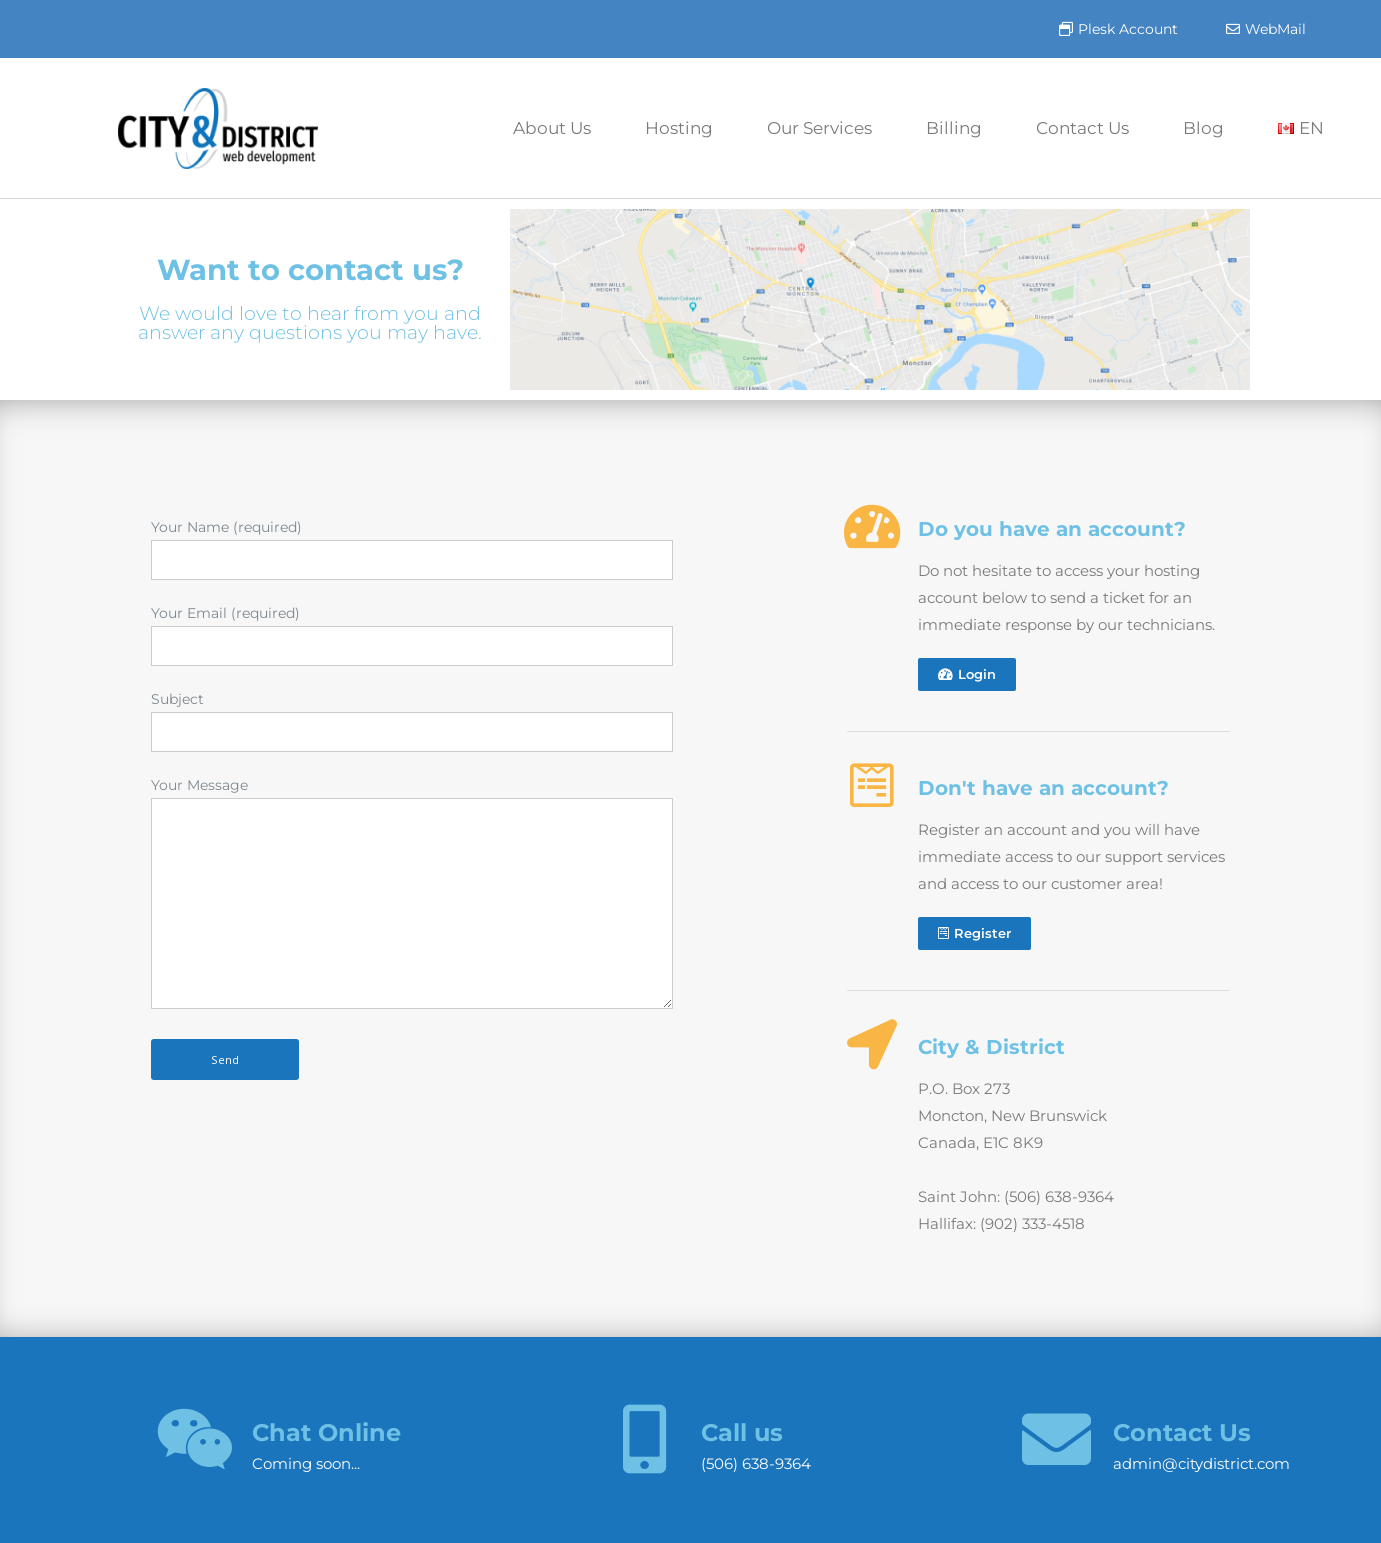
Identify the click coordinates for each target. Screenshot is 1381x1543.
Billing (954, 128)
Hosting (679, 128)
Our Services (819, 128)
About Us (552, 128)
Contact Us (1082, 128)
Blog (1203, 128)
